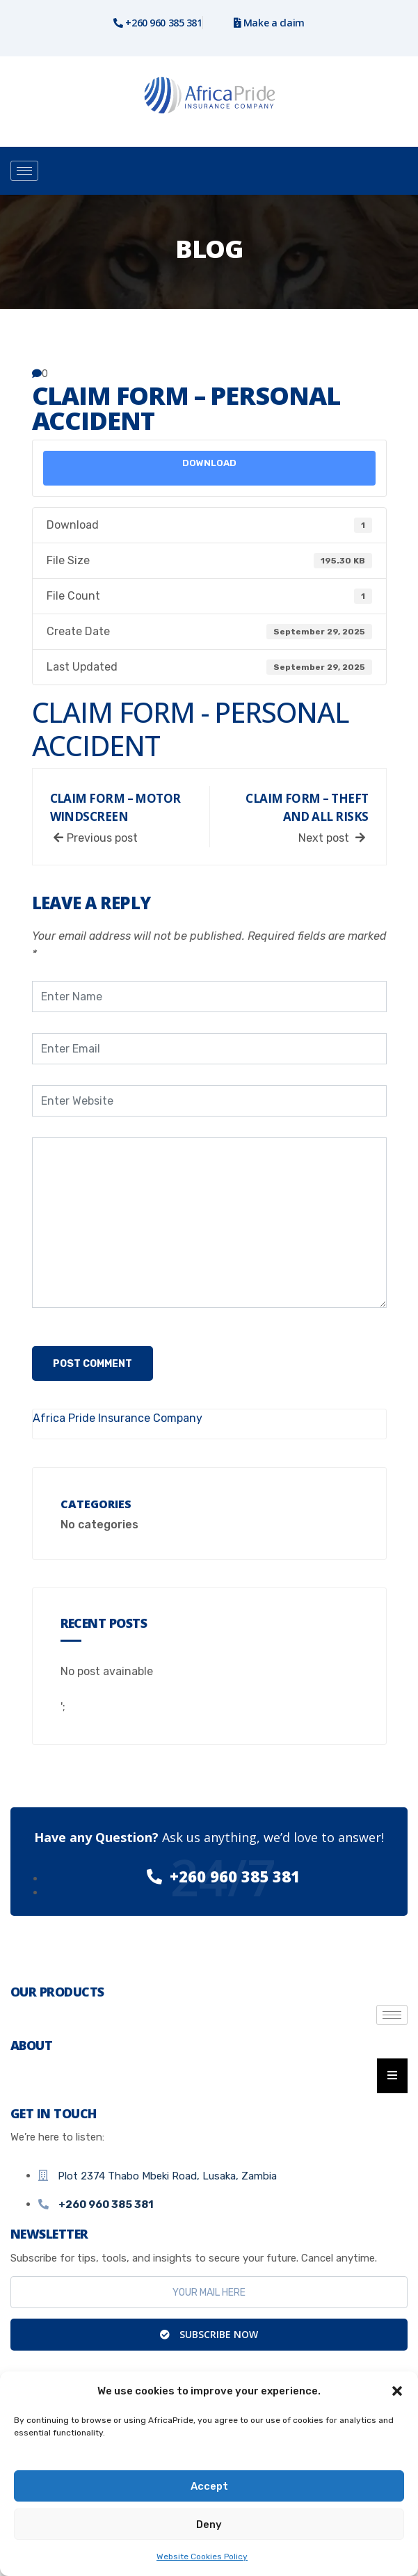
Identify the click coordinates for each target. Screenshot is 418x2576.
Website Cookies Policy (202, 2556)
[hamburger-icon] (24, 171)
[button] (397, 2391)
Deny (209, 2524)
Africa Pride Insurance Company (117, 1418)
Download (209, 463)
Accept (209, 2486)
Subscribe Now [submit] (209, 2334)
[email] (209, 2292)
